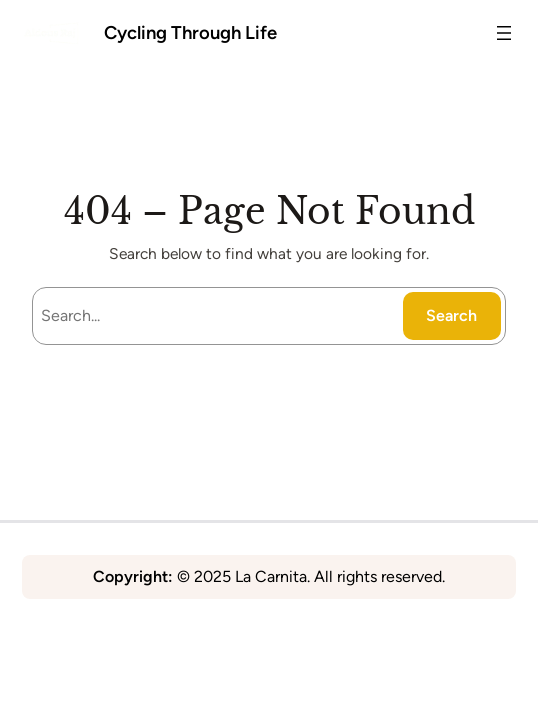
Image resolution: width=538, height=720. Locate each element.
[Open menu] (504, 33)
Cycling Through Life (190, 32)
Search (451, 315)
